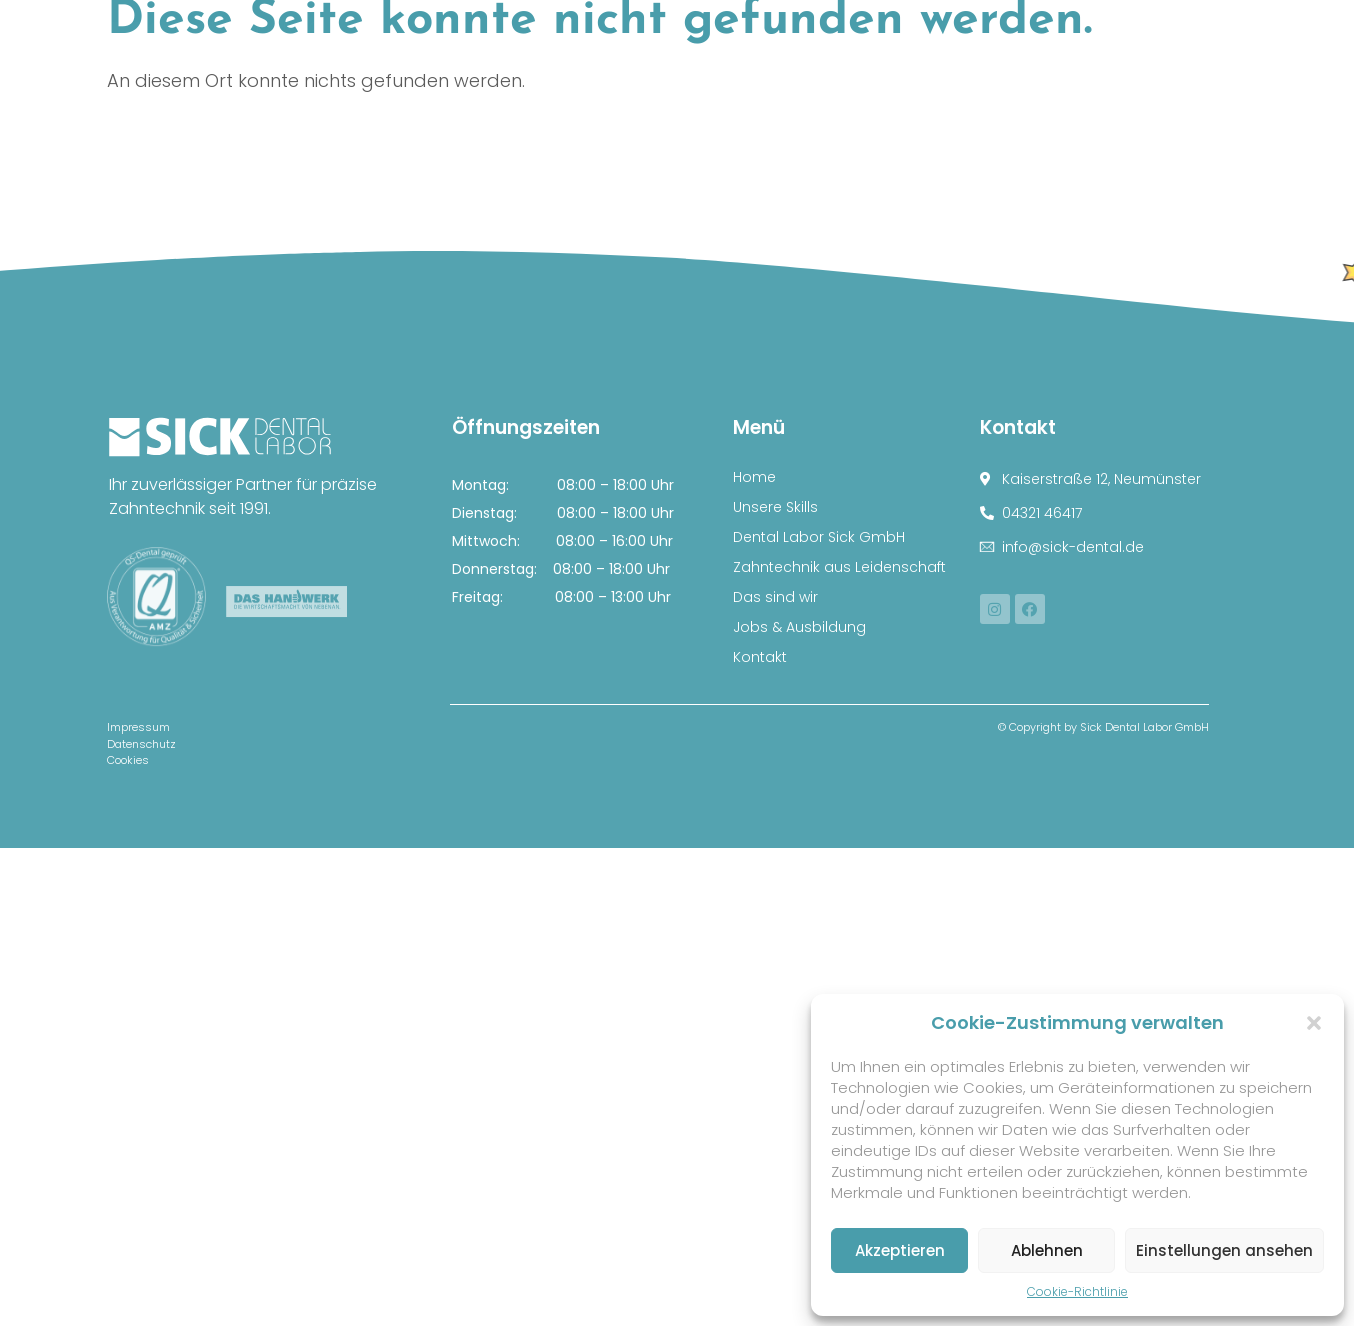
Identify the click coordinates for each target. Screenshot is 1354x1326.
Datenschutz (141, 744)
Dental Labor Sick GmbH (819, 537)
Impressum (138, 727)
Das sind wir (775, 597)
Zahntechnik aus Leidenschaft (839, 567)
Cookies (128, 760)
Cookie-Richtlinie (1077, 1291)
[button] (1314, 1023)
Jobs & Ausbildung (799, 627)
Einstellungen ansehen (1224, 1250)
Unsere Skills (775, 507)
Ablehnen (1047, 1250)
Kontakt (760, 657)
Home (754, 477)
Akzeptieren (900, 1250)
